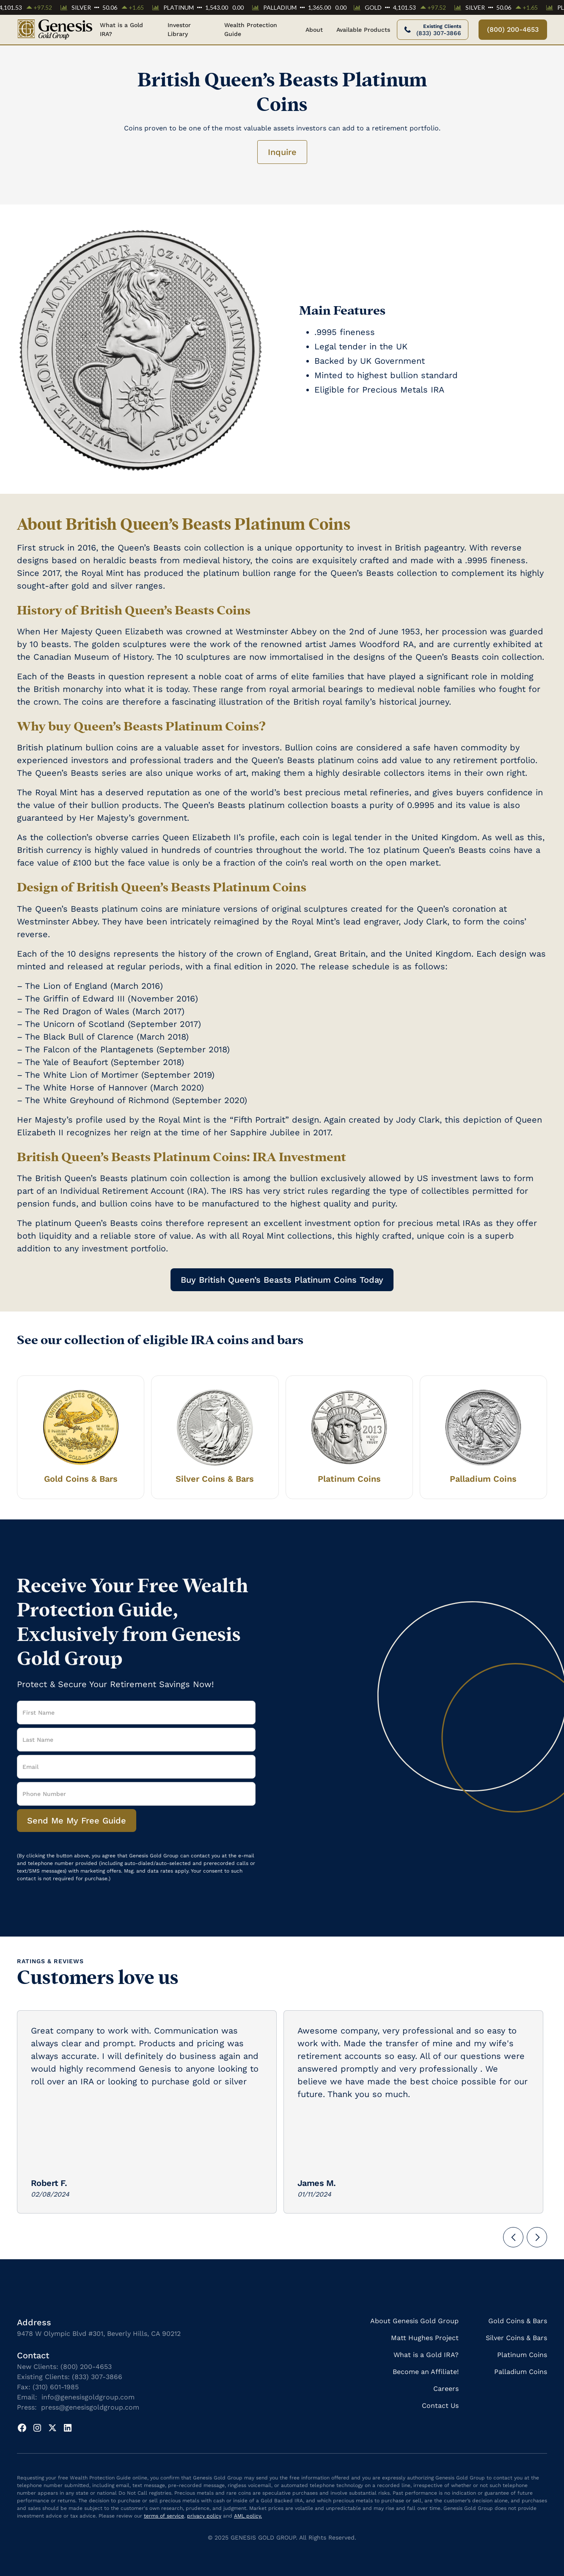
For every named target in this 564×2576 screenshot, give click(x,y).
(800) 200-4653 (513, 29)
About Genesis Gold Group (414, 2321)
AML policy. (248, 2516)
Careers (446, 2389)
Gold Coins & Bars (517, 2321)
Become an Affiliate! (426, 2372)
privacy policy (204, 2516)
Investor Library (179, 29)
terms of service (164, 2516)
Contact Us (440, 2406)
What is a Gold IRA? (121, 29)
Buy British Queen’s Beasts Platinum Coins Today (282, 1280)
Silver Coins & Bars (516, 2338)
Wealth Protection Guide (250, 29)
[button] (314, 30)
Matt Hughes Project (425, 2338)
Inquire (282, 152)
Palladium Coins (520, 2372)
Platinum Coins (522, 2355)
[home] (55, 29)
